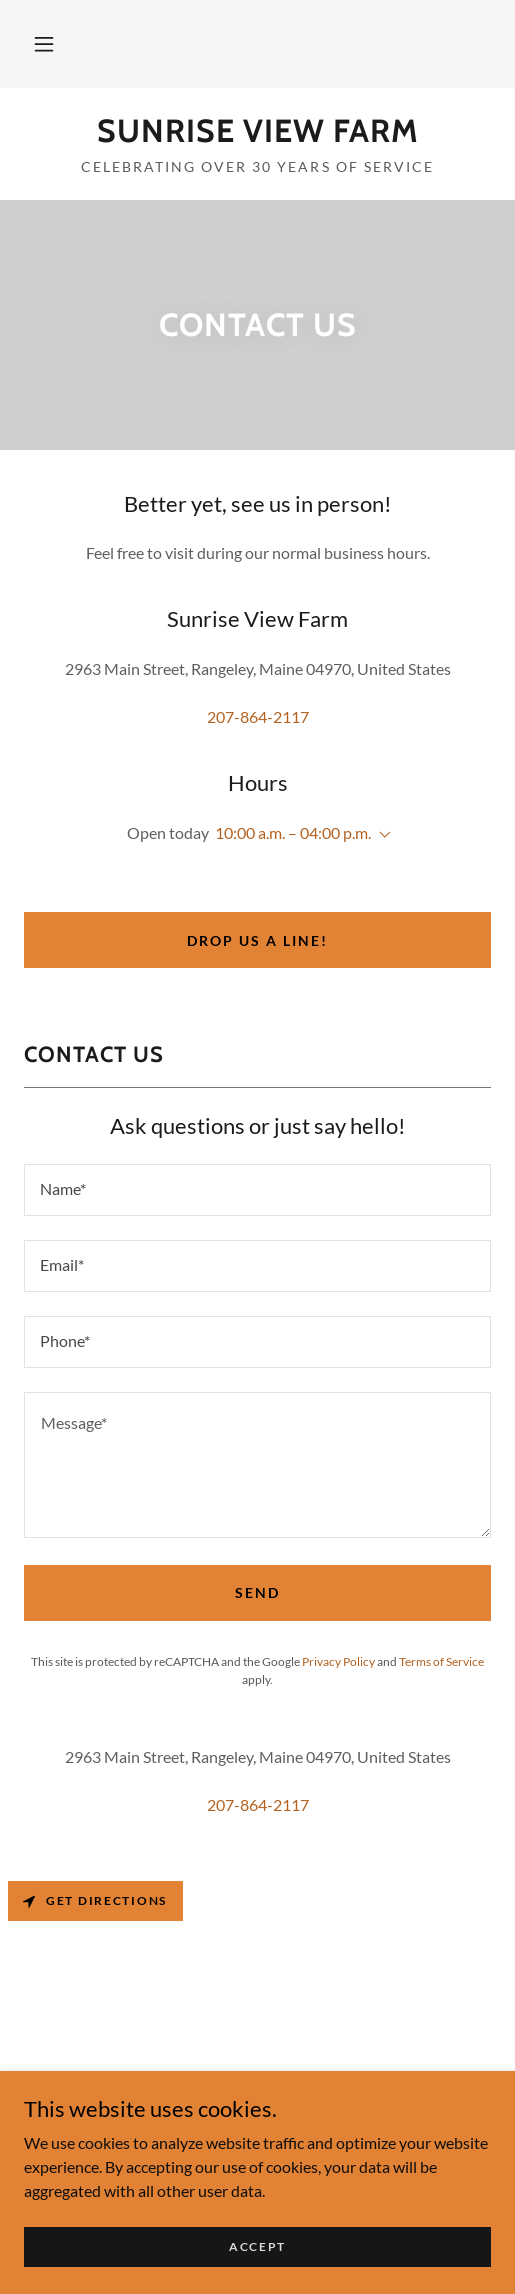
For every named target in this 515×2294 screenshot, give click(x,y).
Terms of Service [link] (441, 1661)
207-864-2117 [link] (258, 716)
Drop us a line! (257, 940)
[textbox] (257, 1190)
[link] (257, 131)
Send (257, 1592)
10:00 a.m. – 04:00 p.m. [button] (293, 832)
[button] (44, 44)
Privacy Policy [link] (338, 1661)
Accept (257, 2246)
